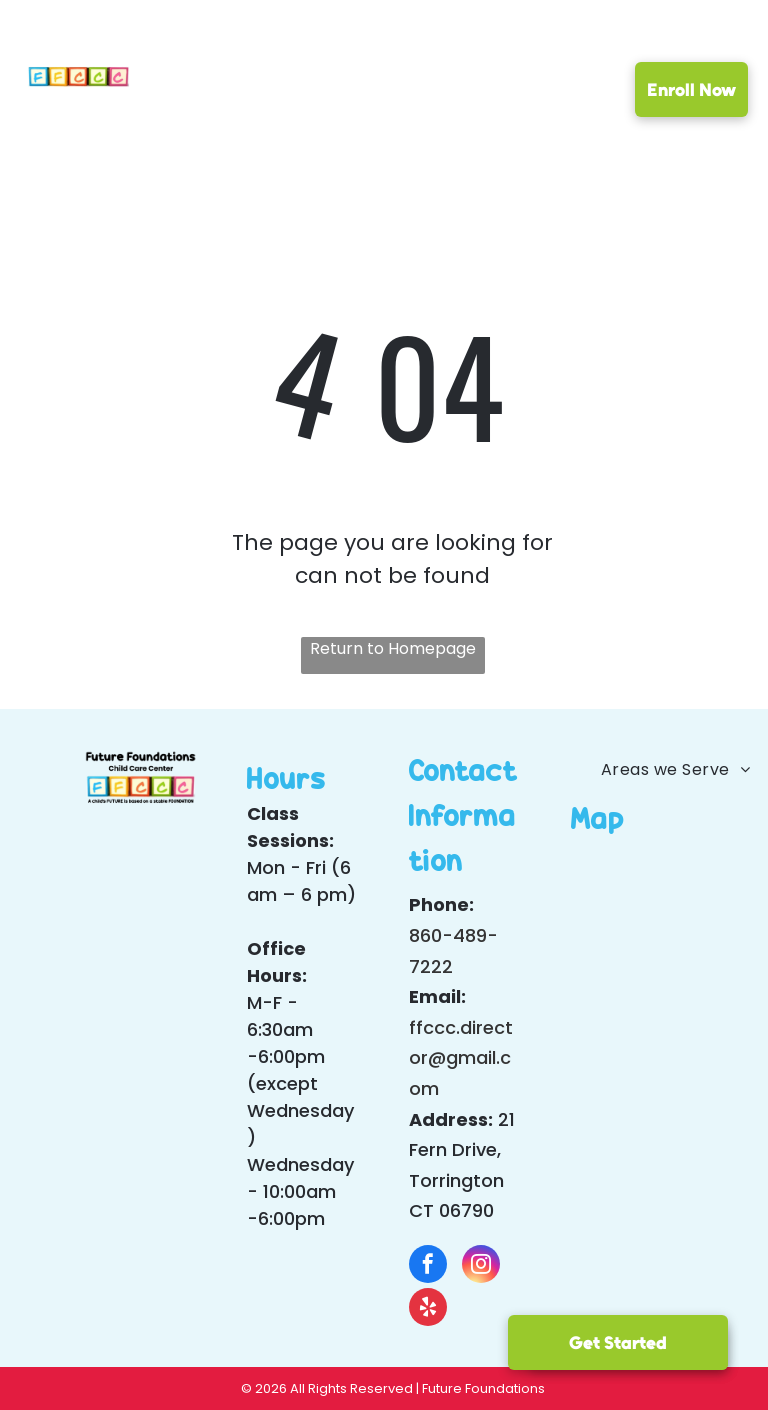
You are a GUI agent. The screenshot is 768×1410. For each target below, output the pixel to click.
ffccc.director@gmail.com (461, 1058)
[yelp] (428, 1309)
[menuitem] (208, 93)
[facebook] (428, 1266)
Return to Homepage (393, 648)
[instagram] (481, 1266)
